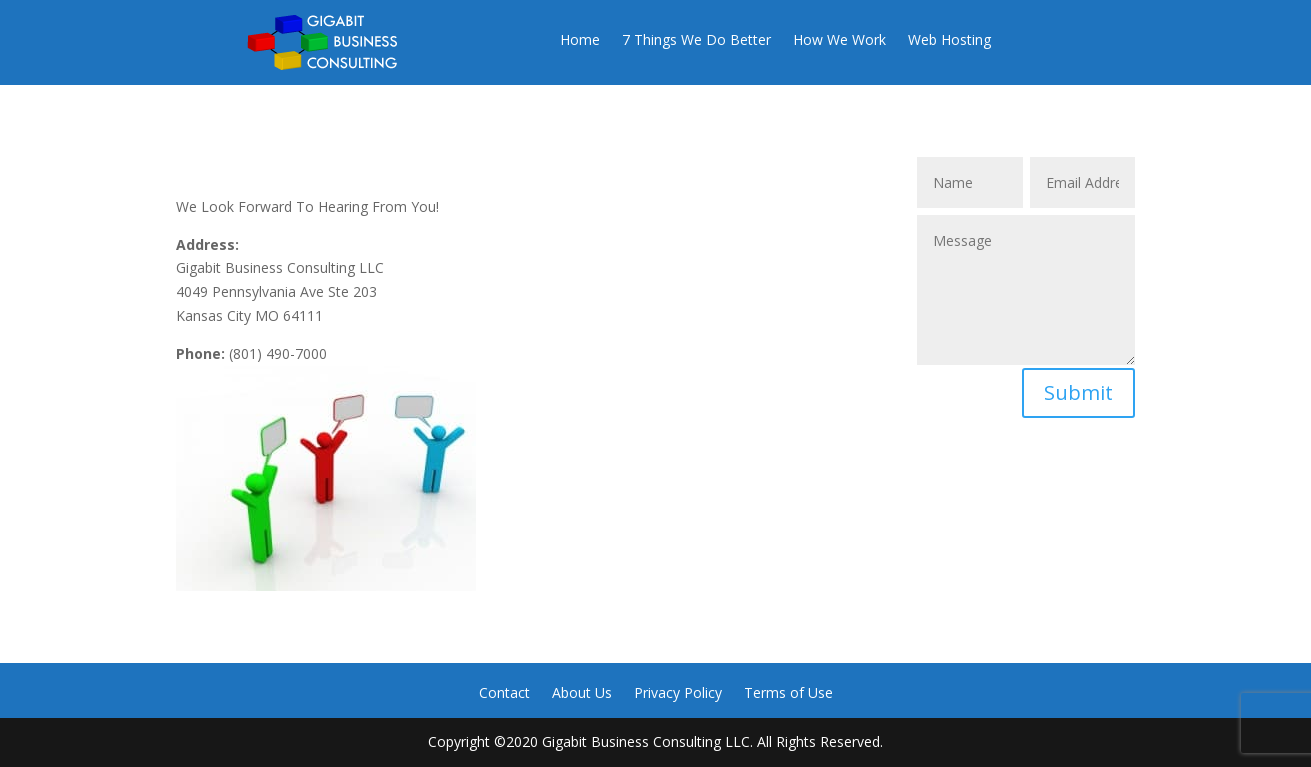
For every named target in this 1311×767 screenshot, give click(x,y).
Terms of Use (788, 694)
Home (580, 41)
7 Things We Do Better (696, 41)
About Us (582, 694)
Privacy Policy (678, 694)
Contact (504, 694)
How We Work (839, 41)
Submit (1078, 392)
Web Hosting (949, 41)
